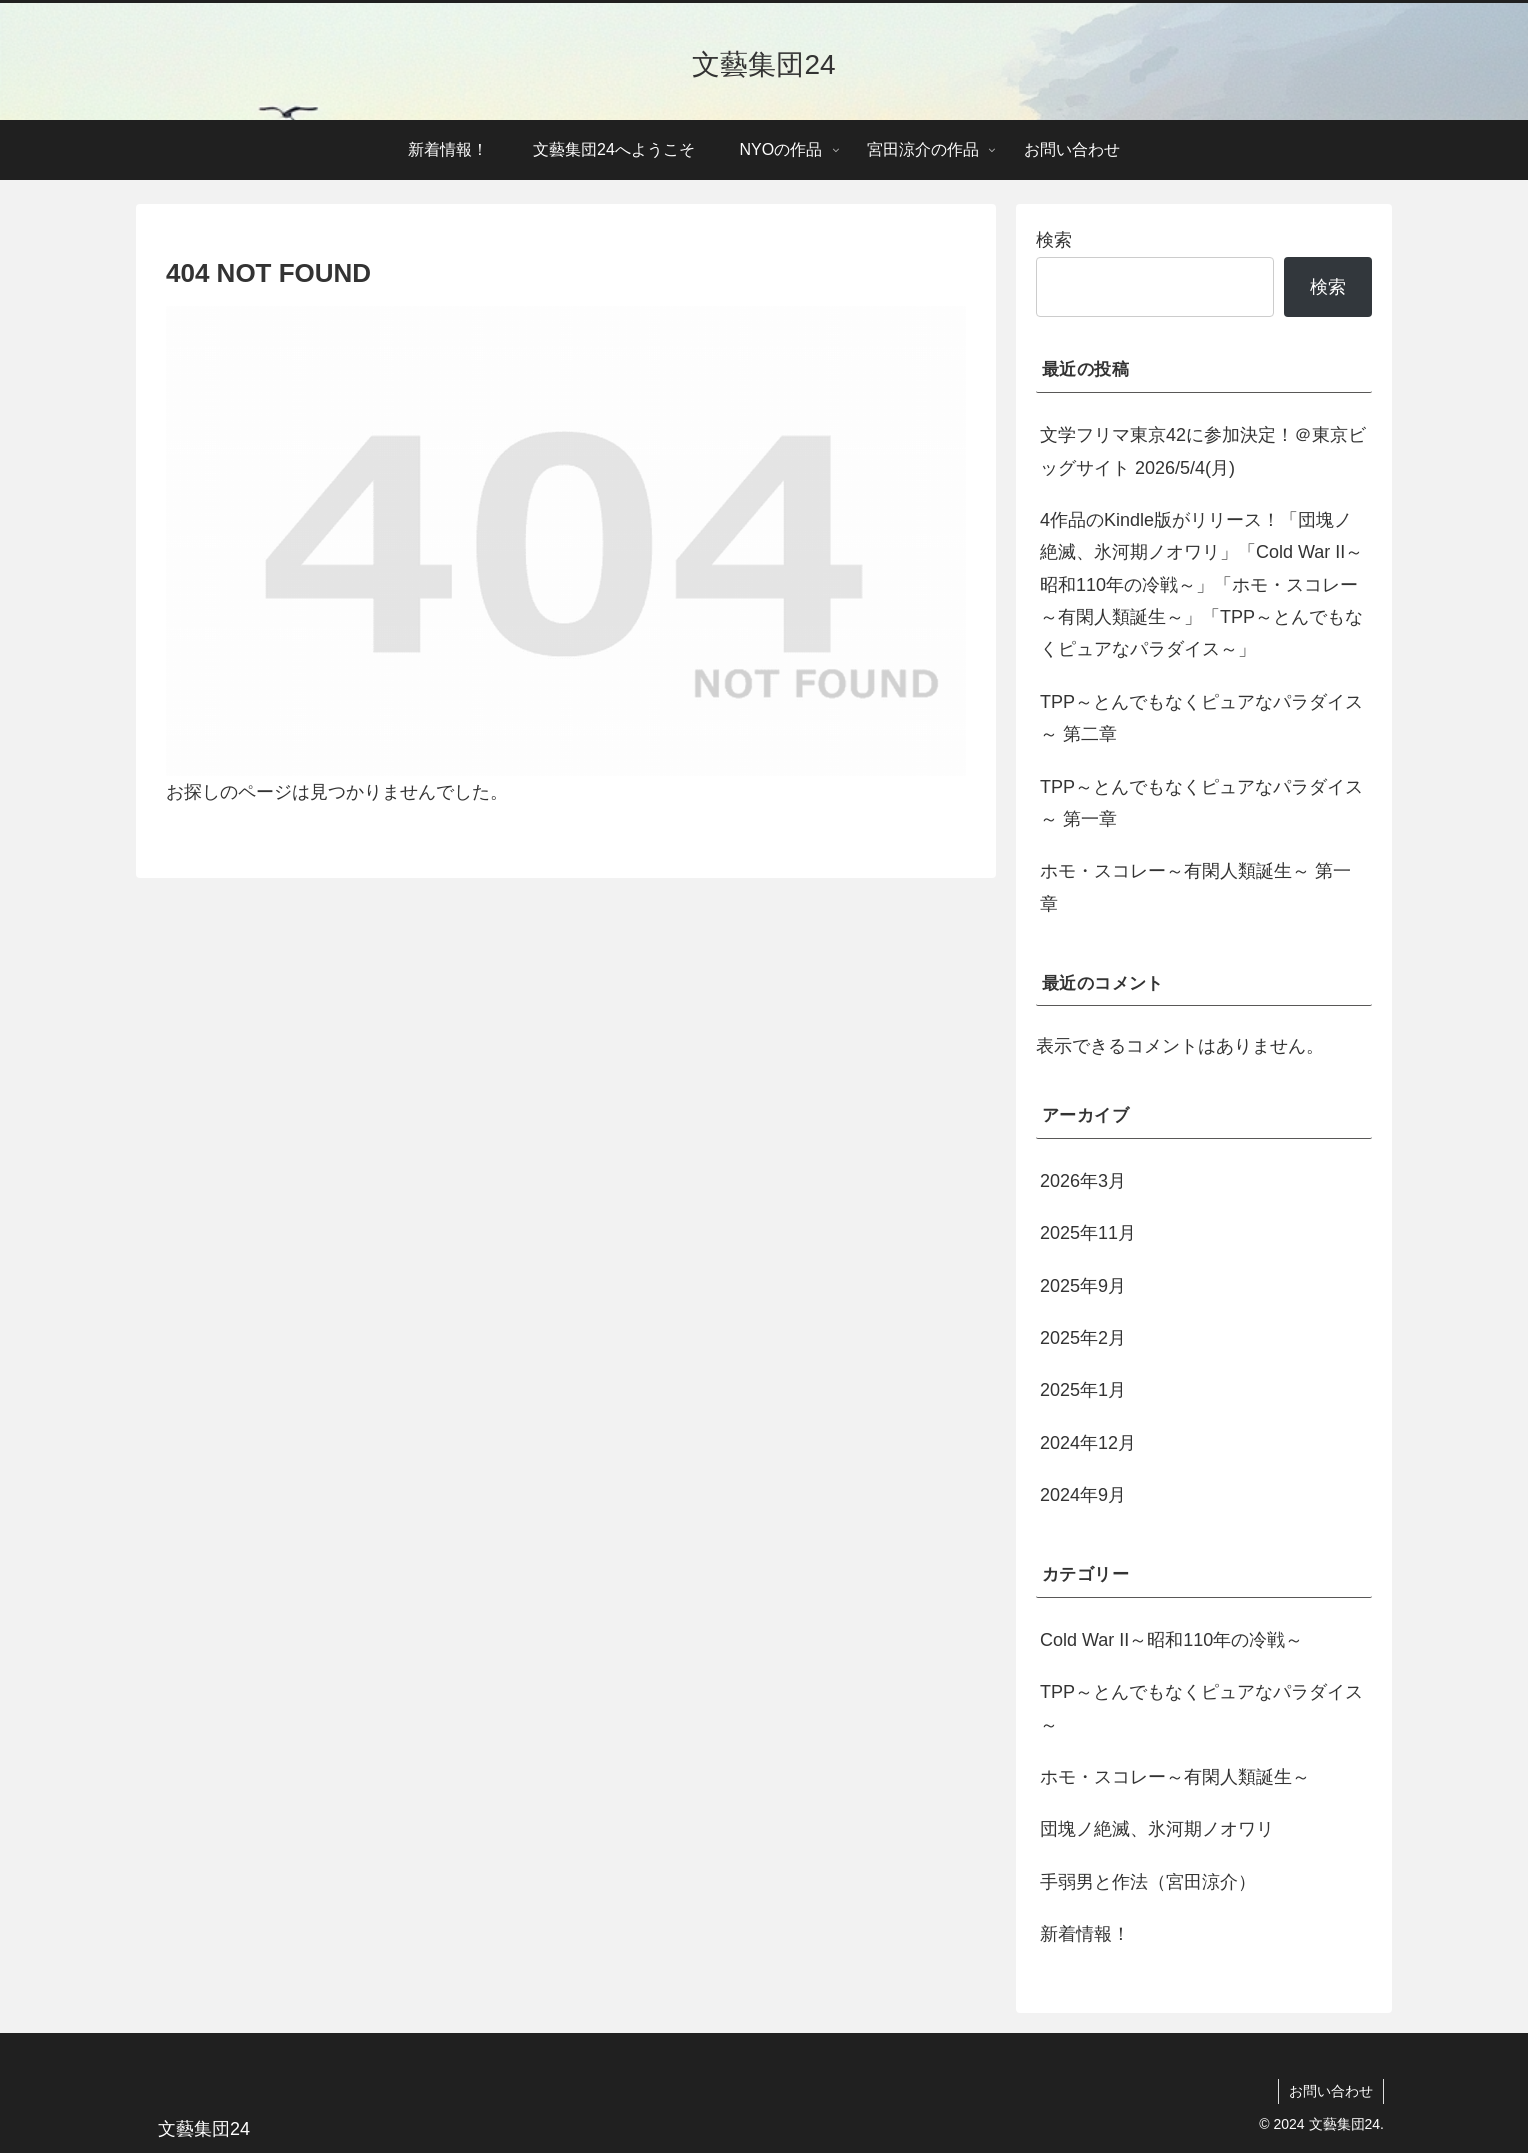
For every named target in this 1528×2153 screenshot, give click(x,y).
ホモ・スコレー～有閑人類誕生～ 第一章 (1195, 887)
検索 (1054, 240)
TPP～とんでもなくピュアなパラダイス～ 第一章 (1201, 803)
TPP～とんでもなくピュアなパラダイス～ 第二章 (1201, 718)
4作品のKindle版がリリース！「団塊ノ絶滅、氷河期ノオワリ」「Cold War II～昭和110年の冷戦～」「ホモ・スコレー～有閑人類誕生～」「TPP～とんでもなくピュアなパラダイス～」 (1201, 585)
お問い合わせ (1331, 2091)
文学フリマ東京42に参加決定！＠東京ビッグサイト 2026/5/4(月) (1203, 451)
